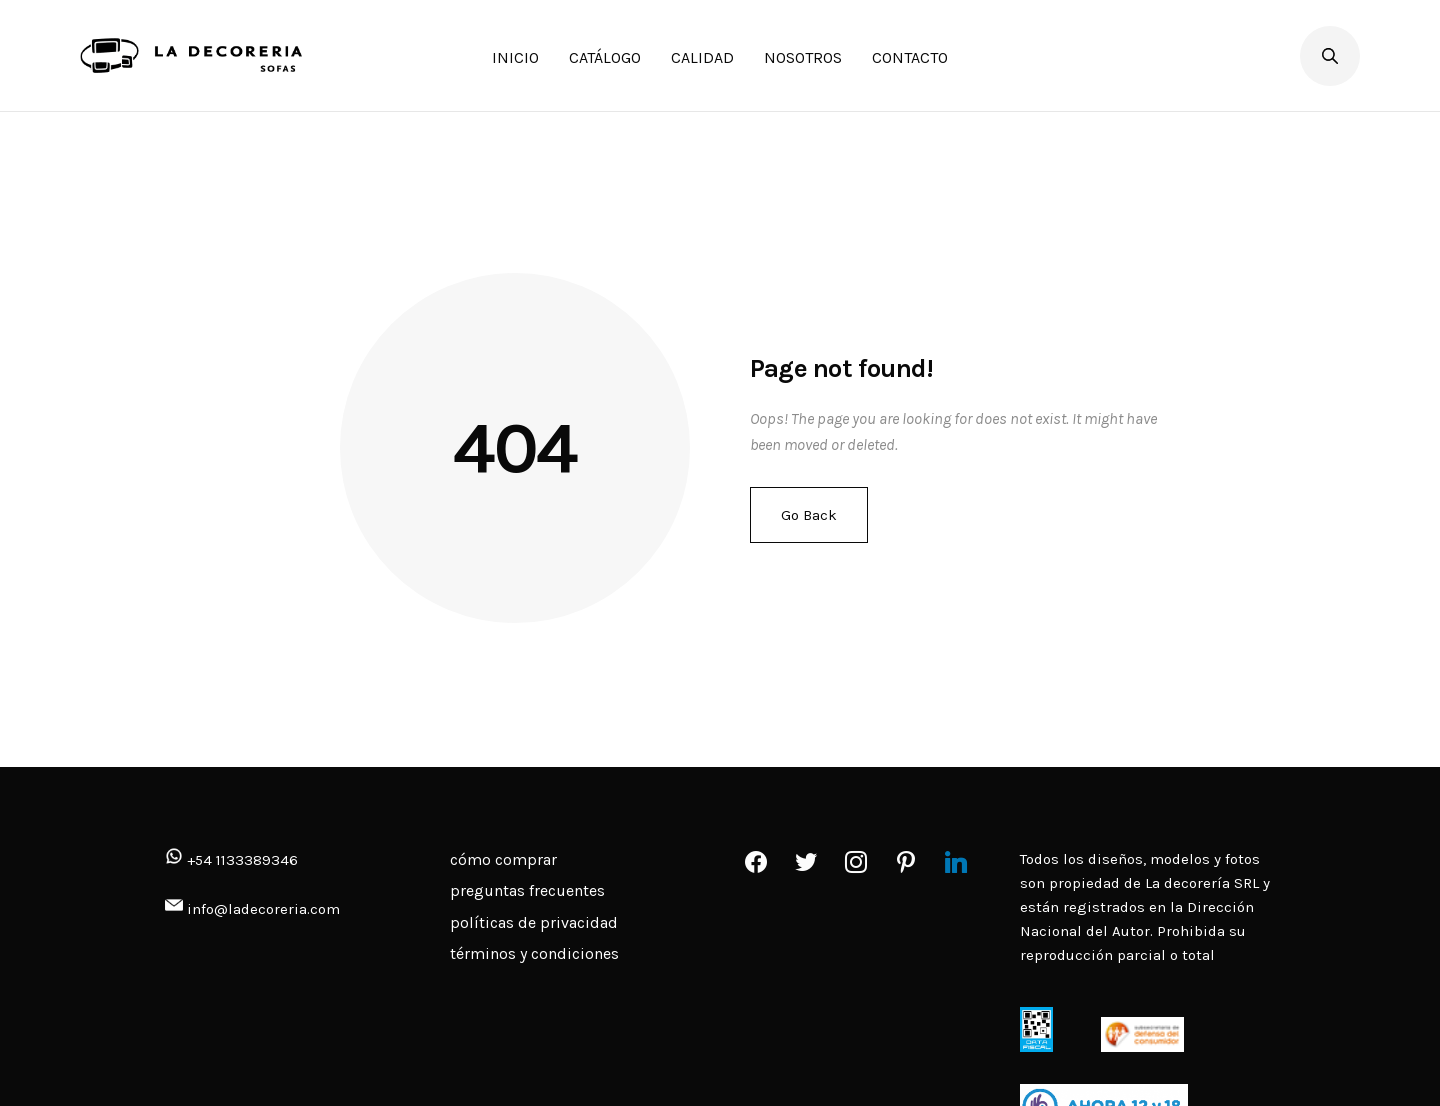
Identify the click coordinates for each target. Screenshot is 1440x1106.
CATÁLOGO (605, 57)
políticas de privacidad (534, 922)
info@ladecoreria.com (263, 909)
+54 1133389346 (231, 860)
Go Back (809, 515)
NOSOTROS (803, 57)
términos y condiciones (534, 953)
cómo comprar (503, 859)
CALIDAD (702, 57)
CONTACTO (910, 57)
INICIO (515, 57)
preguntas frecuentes (527, 890)
